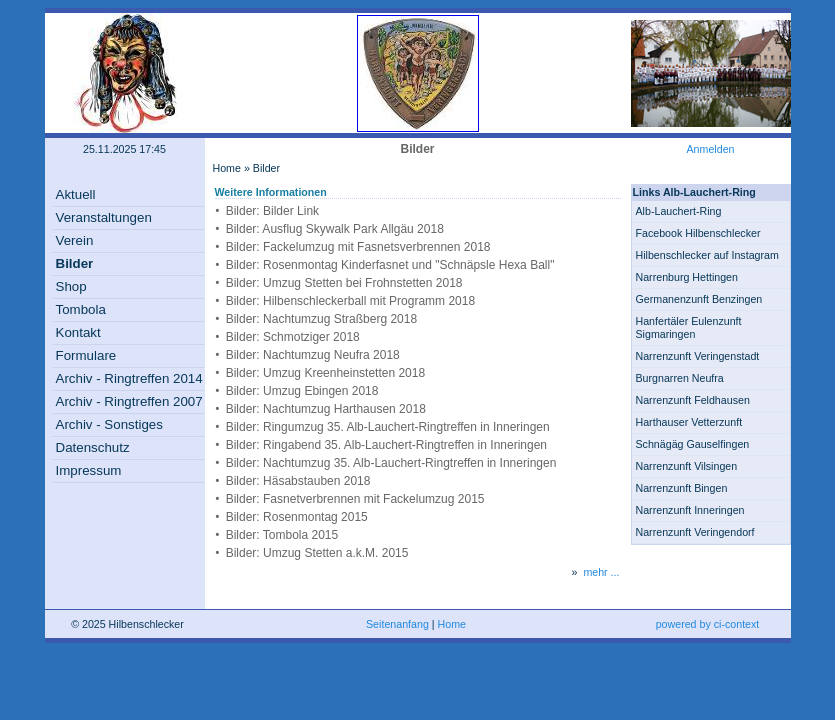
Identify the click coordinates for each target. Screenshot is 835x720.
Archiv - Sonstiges (109, 424)
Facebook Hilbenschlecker (698, 233)
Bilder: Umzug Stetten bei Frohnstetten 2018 (344, 283)
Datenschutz (93, 447)
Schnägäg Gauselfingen (693, 444)
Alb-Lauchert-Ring (679, 211)
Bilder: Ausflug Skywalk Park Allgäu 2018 (335, 229)
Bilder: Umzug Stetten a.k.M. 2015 (317, 553)
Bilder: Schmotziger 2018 (293, 337)
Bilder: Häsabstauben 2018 (298, 481)
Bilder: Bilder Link (272, 211)
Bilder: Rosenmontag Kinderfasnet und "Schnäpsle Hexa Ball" (390, 265)
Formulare (86, 355)
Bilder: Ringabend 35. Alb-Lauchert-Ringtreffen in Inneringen (386, 445)
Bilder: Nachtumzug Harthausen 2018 (326, 409)
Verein (75, 240)
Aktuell (76, 194)
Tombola (81, 309)
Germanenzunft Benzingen (699, 299)
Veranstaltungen (104, 217)
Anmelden (711, 149)
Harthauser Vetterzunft (689, 422)
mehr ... (601, 572)
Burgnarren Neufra (680, 378)
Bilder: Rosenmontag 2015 (297, 517)
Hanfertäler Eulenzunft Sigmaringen (689, 327)
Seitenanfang (397, 624)
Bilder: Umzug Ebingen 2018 (302, 391)
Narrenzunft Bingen (682, 488)
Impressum (89, 470)
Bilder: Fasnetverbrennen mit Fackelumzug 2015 (355, 499)
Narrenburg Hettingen (687, 277)
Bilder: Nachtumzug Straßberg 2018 (321, 319)
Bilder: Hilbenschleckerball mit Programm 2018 (350, 301)
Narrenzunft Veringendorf (695, 532)
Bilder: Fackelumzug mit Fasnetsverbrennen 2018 (358, 247)
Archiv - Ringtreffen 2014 (129, 378)
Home (227, 168)
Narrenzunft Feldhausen (693, 400)
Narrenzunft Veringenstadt (698, 356)
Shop (71, 286)
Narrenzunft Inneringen (690, 510)
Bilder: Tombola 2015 (282, 535)
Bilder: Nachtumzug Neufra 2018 (313, 355)
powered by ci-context (708, 624)
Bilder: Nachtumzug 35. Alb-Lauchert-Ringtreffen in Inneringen (391, 463)
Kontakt (78, 332)
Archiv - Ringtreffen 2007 (129, 401)
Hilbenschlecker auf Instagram (707, 255)
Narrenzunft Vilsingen (687, 466)
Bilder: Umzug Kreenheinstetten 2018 (325, 373)
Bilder (75, 263)
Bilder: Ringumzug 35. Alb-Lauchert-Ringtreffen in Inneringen (388, 427)
